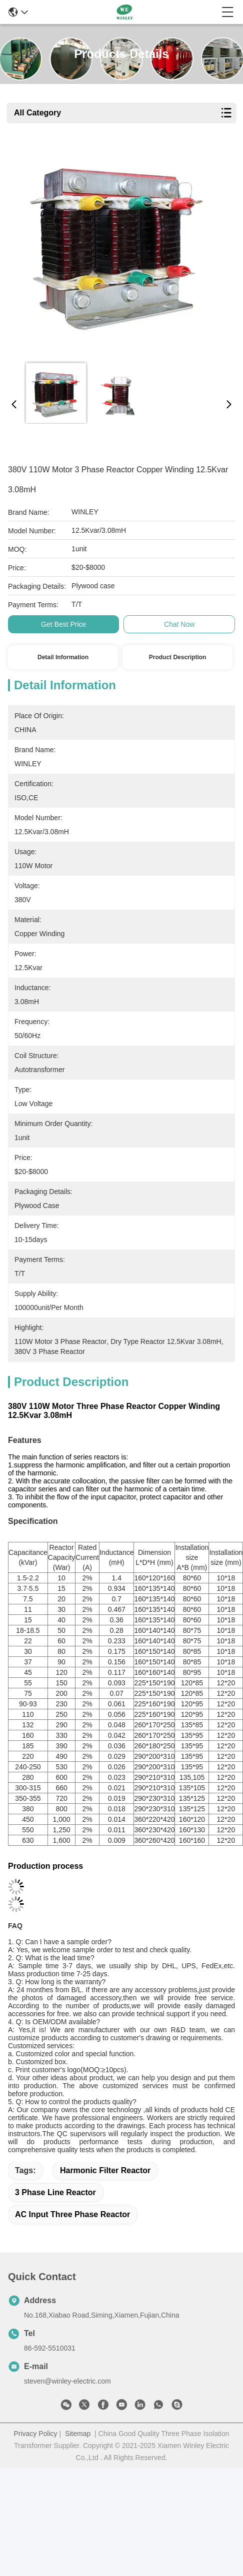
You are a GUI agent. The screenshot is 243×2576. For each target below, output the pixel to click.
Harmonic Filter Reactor (105, 2170)
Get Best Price (63, 624)
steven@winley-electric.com (67, 2381)
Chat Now (179, 624)
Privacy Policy (35, 2434)
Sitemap (77, 2434)
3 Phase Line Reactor (55, 2192)
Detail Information (63, 657)
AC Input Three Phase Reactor (72, 2214)
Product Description (177, 657)
